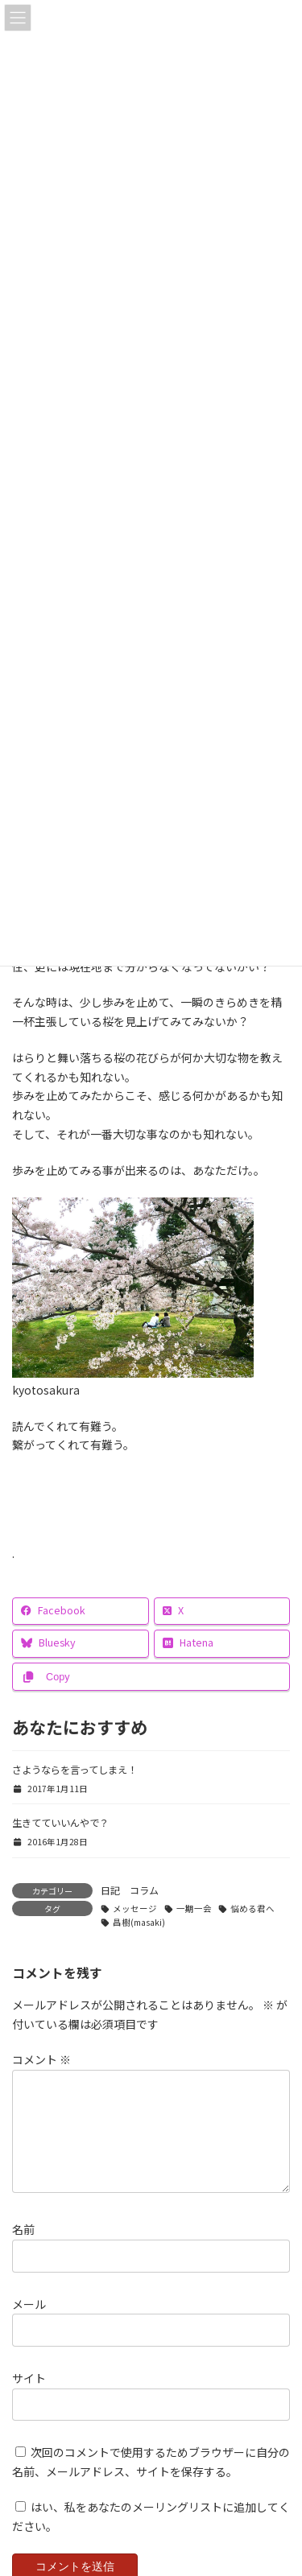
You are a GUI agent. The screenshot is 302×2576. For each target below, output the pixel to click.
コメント (41, 2060)
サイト (29, 2397)
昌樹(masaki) (139, 1922)
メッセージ (135, 1908)
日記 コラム (130, 1890)
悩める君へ (252, 1908)
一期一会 (194, 1908)
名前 (23, 2248)
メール (29, 2323)
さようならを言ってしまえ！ (74, 1769)
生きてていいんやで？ (60, 1823)
